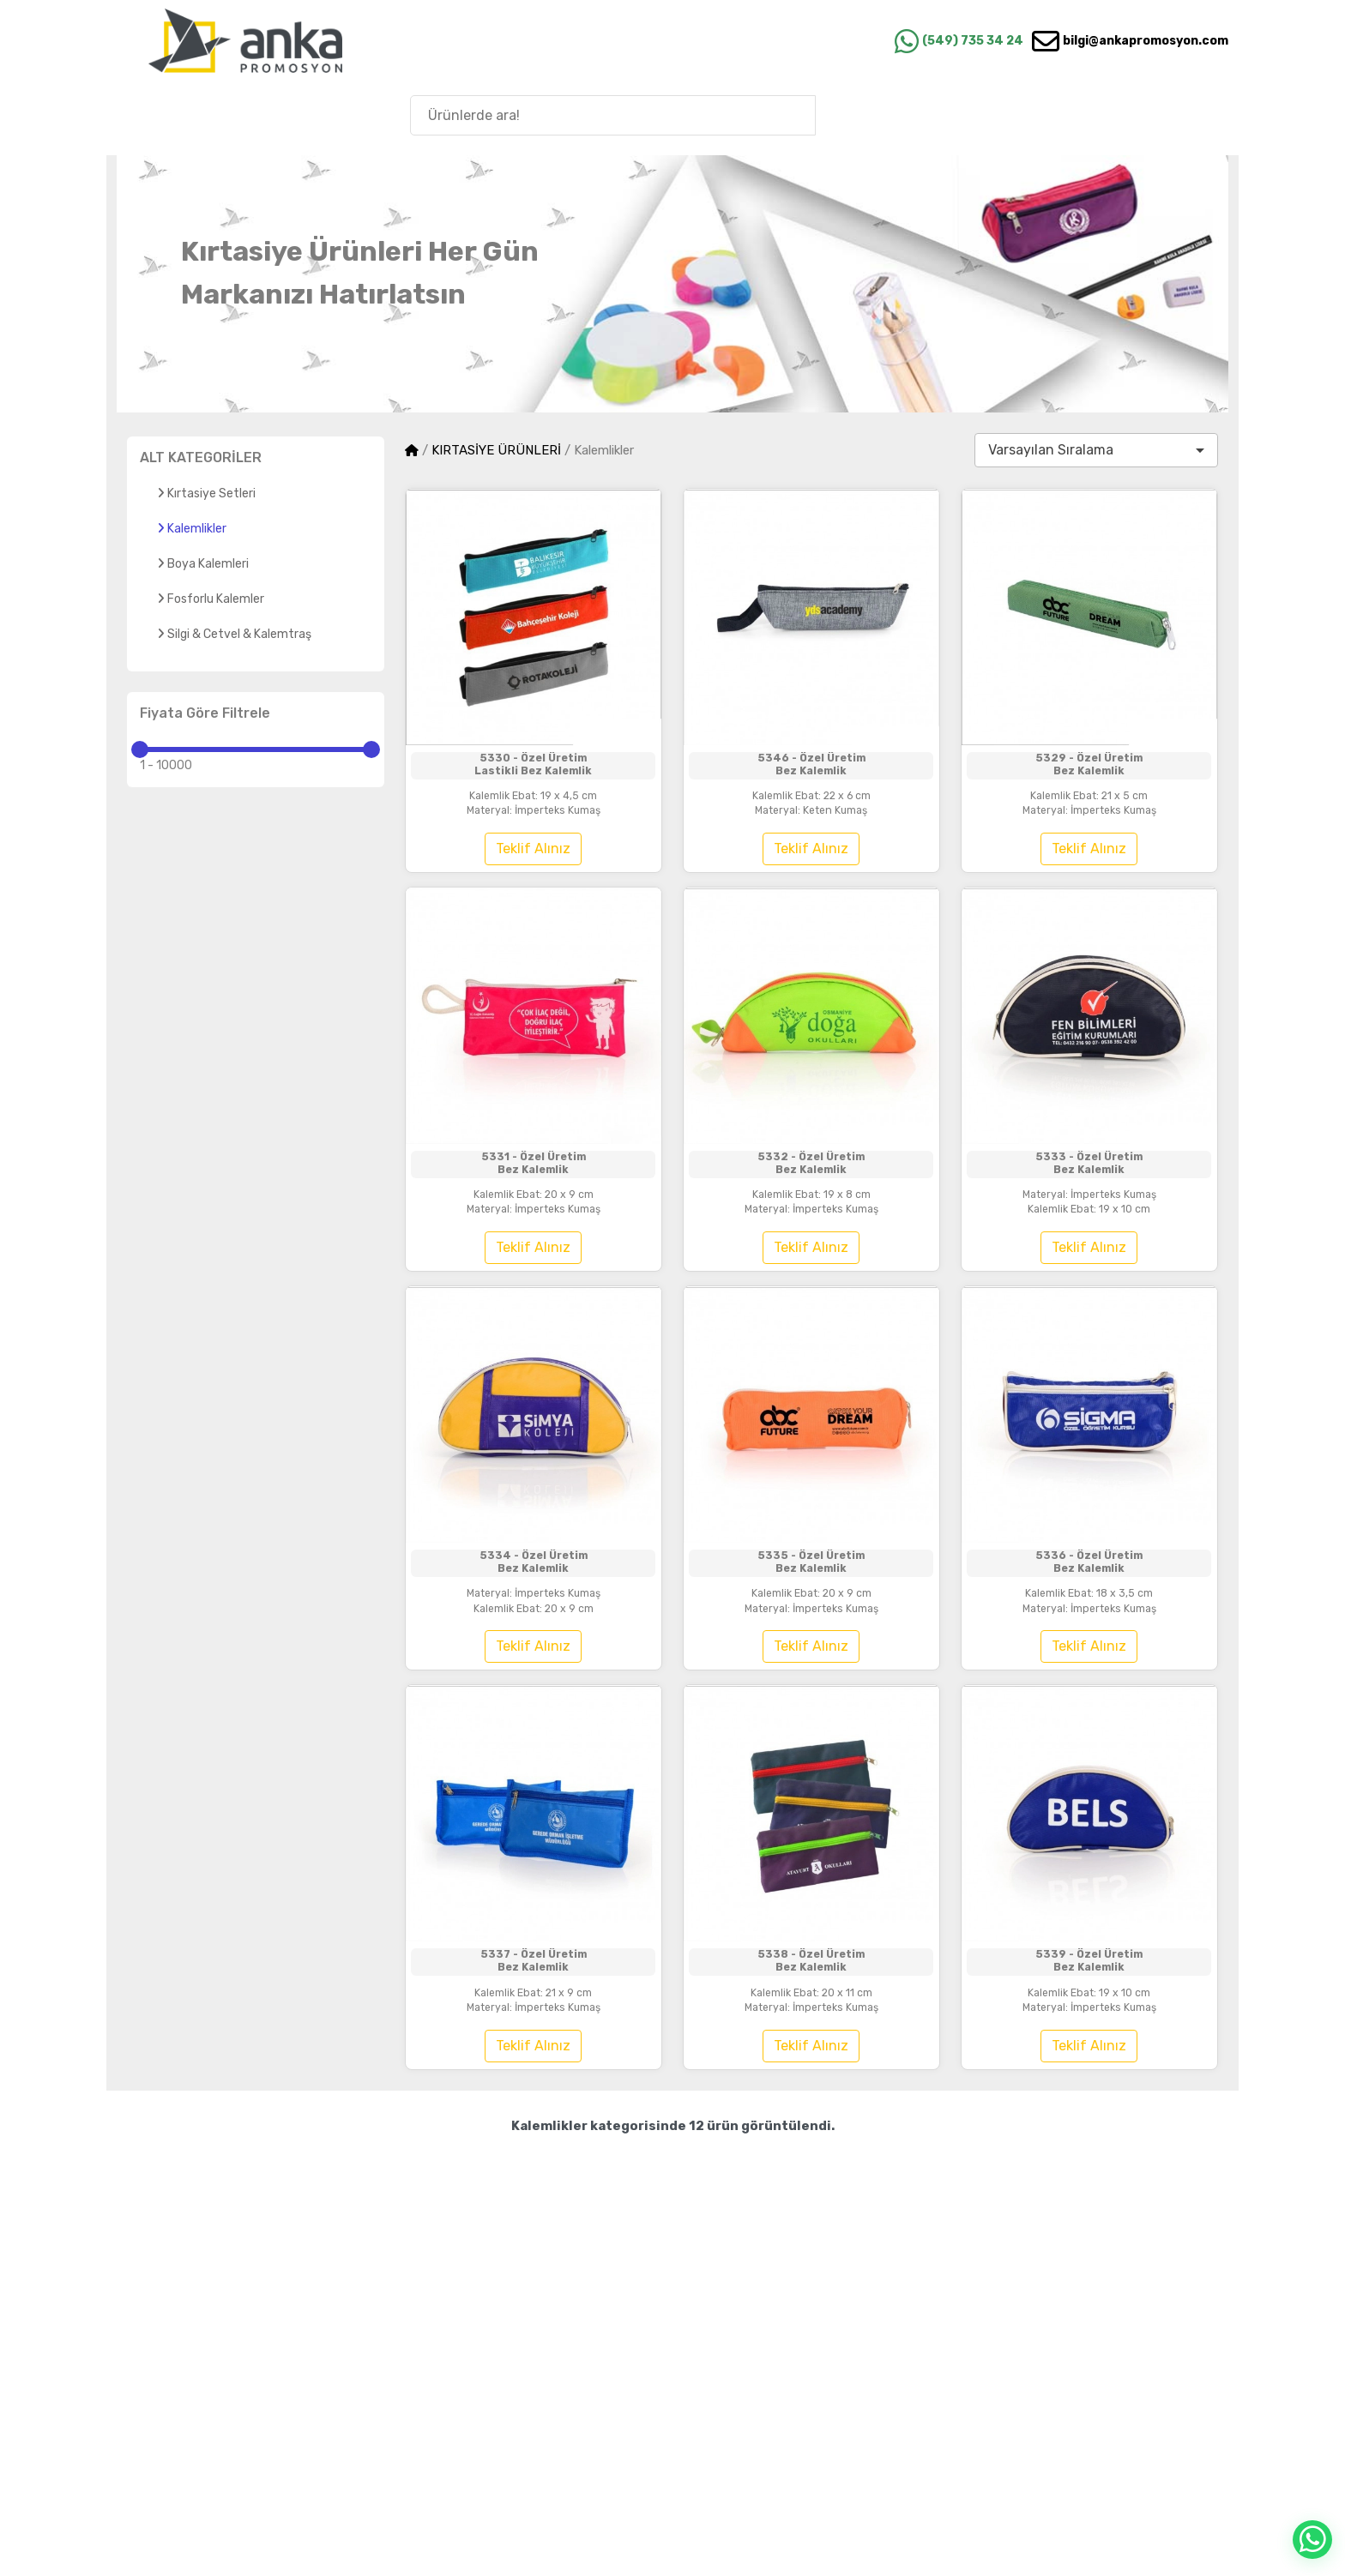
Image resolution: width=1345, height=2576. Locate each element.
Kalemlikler (191, 528)
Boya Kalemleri (203, 564)
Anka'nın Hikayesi (1137, 114)
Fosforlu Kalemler (210, 599)
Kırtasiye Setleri (206, 493)
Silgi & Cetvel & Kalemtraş (234, 634)
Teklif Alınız (533, 875)
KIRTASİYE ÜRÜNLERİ (496, 450)
